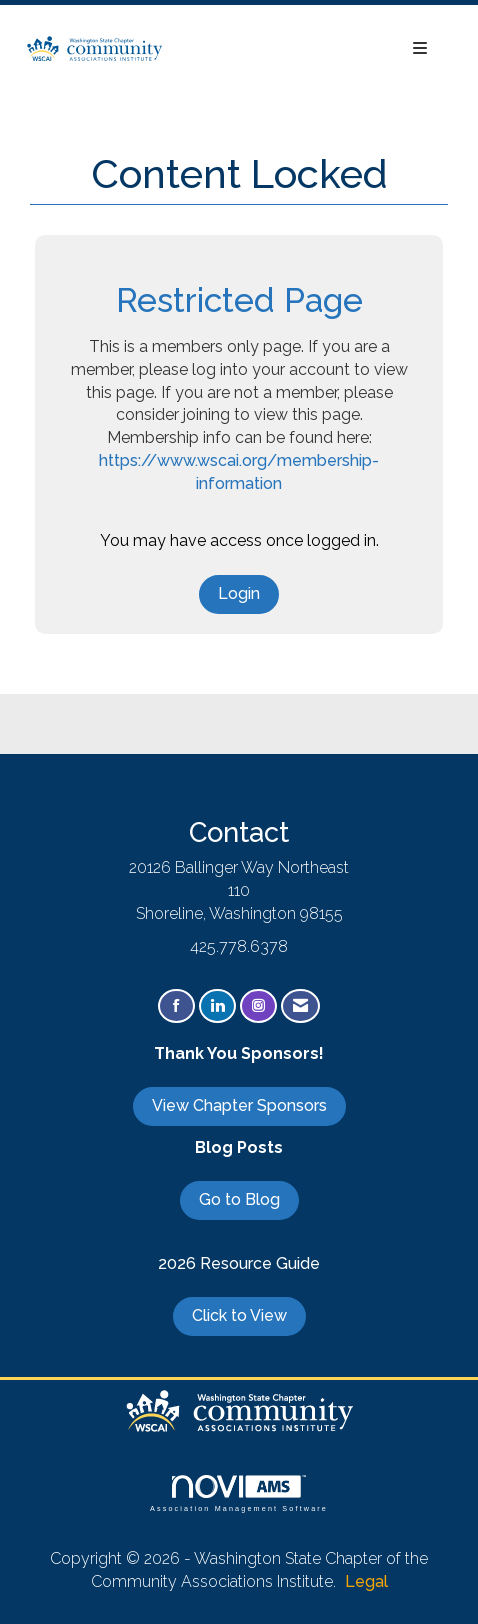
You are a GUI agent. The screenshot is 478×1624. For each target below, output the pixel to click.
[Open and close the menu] (306, 49)
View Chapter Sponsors (239, 1105)
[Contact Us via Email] (300, 1006)
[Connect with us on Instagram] (258, 1006)
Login (239, 593)
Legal (366, 1581)
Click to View (239, 1315)
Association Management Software (239, 1493)
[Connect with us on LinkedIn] (217, 1006)
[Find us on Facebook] (176, 1006)
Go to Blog (239, 1199)
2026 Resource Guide (239, 1263)
